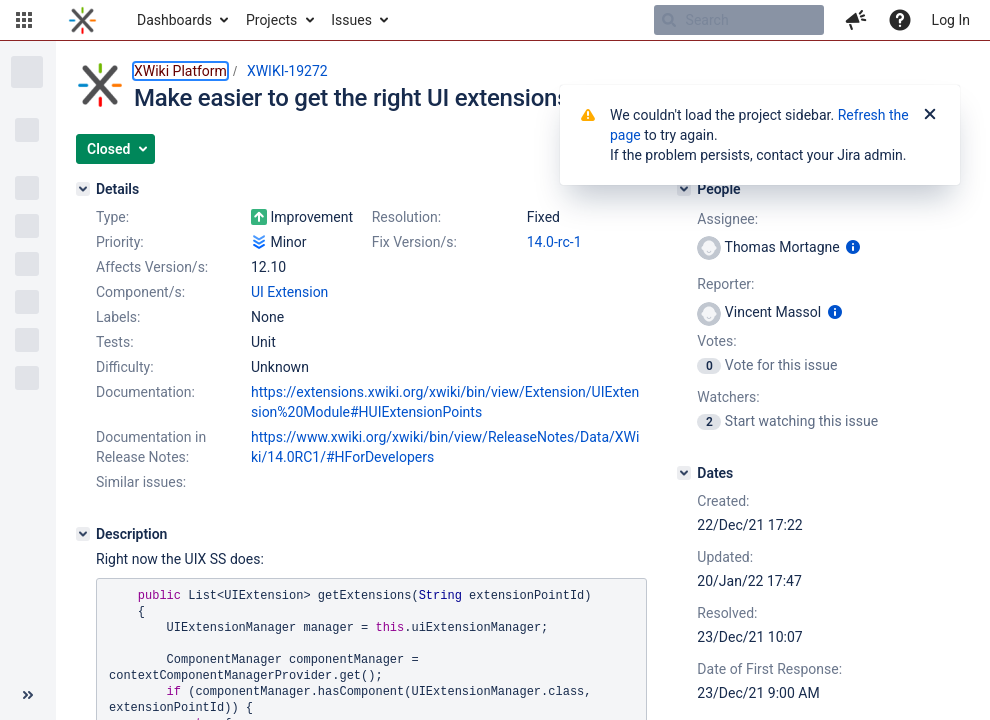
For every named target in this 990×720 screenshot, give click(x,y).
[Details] (83, 189)
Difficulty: (125, 367)
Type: (112, 217)
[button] (24, 20)
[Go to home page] (82, 20)
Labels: (118, 317)
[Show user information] (853, 247)
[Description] (83, 534)
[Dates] (684, 473)
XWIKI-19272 (287, 71)
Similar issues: (141, 482)
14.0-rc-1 (554, 242)
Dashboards (174, 20)
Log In (951, 20)
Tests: (115, 342)
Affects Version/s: (152, 267)
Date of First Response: (769, 669)
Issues (351, 20)
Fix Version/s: (414, 242)
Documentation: (145, 392)
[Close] (930, 115)
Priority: (120, 242)
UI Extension (289, 292)
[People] (684, 189)
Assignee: (727, 219)
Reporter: (725, 284)
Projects (271, 20)
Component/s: (140, 292)
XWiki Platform (180, 71)
